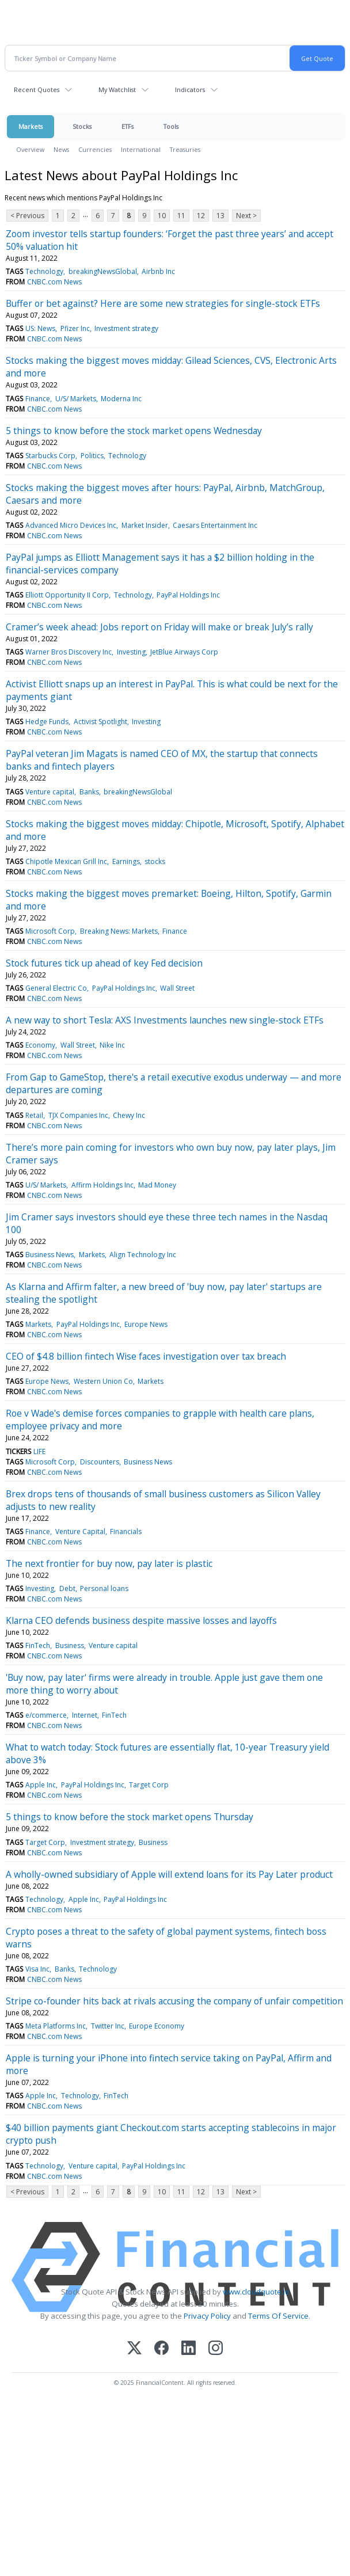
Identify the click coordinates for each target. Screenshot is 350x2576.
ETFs (127, 126)
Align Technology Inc (142, 1255)
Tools (170, 126)
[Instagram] (215, 2349)
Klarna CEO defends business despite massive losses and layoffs (141, 1620)
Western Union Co (103, 1381)
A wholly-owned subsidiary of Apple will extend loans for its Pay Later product (169, 1874)
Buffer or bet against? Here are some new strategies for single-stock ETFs (163, 303)
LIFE (39, 1451)
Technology (44, 271)
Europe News (146, 1324)
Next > (246, 215)
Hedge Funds (47, 721)
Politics (92, 456)
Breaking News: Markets (119, 931)
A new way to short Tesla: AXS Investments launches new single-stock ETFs (165, 1020)
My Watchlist (117, 89)
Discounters (99, 1462)
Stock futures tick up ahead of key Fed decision (104, 963)
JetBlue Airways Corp (184, 652)
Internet (84, 1715)
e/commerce (46, 1715)
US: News (40, 328)
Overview (30, 149)
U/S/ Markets (75, 399)
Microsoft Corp (50, 931)
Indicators (190, 89)
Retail (34, 1115)
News (61, 149)
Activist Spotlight (100, 721)
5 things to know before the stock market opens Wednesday (134, 430)
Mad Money (157, 1185)
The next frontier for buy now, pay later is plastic (109, 1563)
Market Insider (144, 525)
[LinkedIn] (188, 2349)
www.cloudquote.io (256, 2291)
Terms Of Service (278, 2316)
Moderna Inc (121, 399)
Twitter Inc (107, 2026)
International (141, 149)
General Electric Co (56, 988)
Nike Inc (112, 1045)
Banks (89, 792)
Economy (40, 1045)
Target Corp (149, 1785)
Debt (67, 1588)
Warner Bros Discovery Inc (68, 652)
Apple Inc (40, 1785)
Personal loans (104, 1588)
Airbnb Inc (158, 271)
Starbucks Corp (50, 456)
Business (69, 1645)
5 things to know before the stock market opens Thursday (129, 1816)
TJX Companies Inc (78, 1115)
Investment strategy (126, 328)
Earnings (126, 861)
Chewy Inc (129, 1115)
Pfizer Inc (75, 328)
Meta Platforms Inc (55, 2026)
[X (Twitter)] (134, 2349)
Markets (30, 126)
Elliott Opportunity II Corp (67, 595)
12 (201, 215)
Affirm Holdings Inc (102, 1185)
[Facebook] (161, 2349)
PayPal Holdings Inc (188, 595)
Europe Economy (156, 2026)
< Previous (27, 215)
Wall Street (177, 988)
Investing (131, 652)
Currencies (95, 149)
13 (220, 215)
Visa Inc (37, 1969)
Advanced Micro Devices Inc (70, 525)
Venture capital (49, 792)
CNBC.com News (54, 282)
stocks (154, 861)
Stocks (82, 126)
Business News (49, 1255)
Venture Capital (80, 1531)
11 (181, 215)
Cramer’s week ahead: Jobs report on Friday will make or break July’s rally (159, 627)
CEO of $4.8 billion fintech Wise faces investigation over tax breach (146, 1356)
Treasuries (185, 149)
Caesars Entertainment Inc (215, 525)
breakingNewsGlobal (103, 271)
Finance (37, 399)
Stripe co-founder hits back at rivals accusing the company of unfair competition (174, 2001)
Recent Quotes (36, 89)
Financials (126, 1531)
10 (162, 215)
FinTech (37, 1645)
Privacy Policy (207, 2316)
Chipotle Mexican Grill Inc (66, 861)
